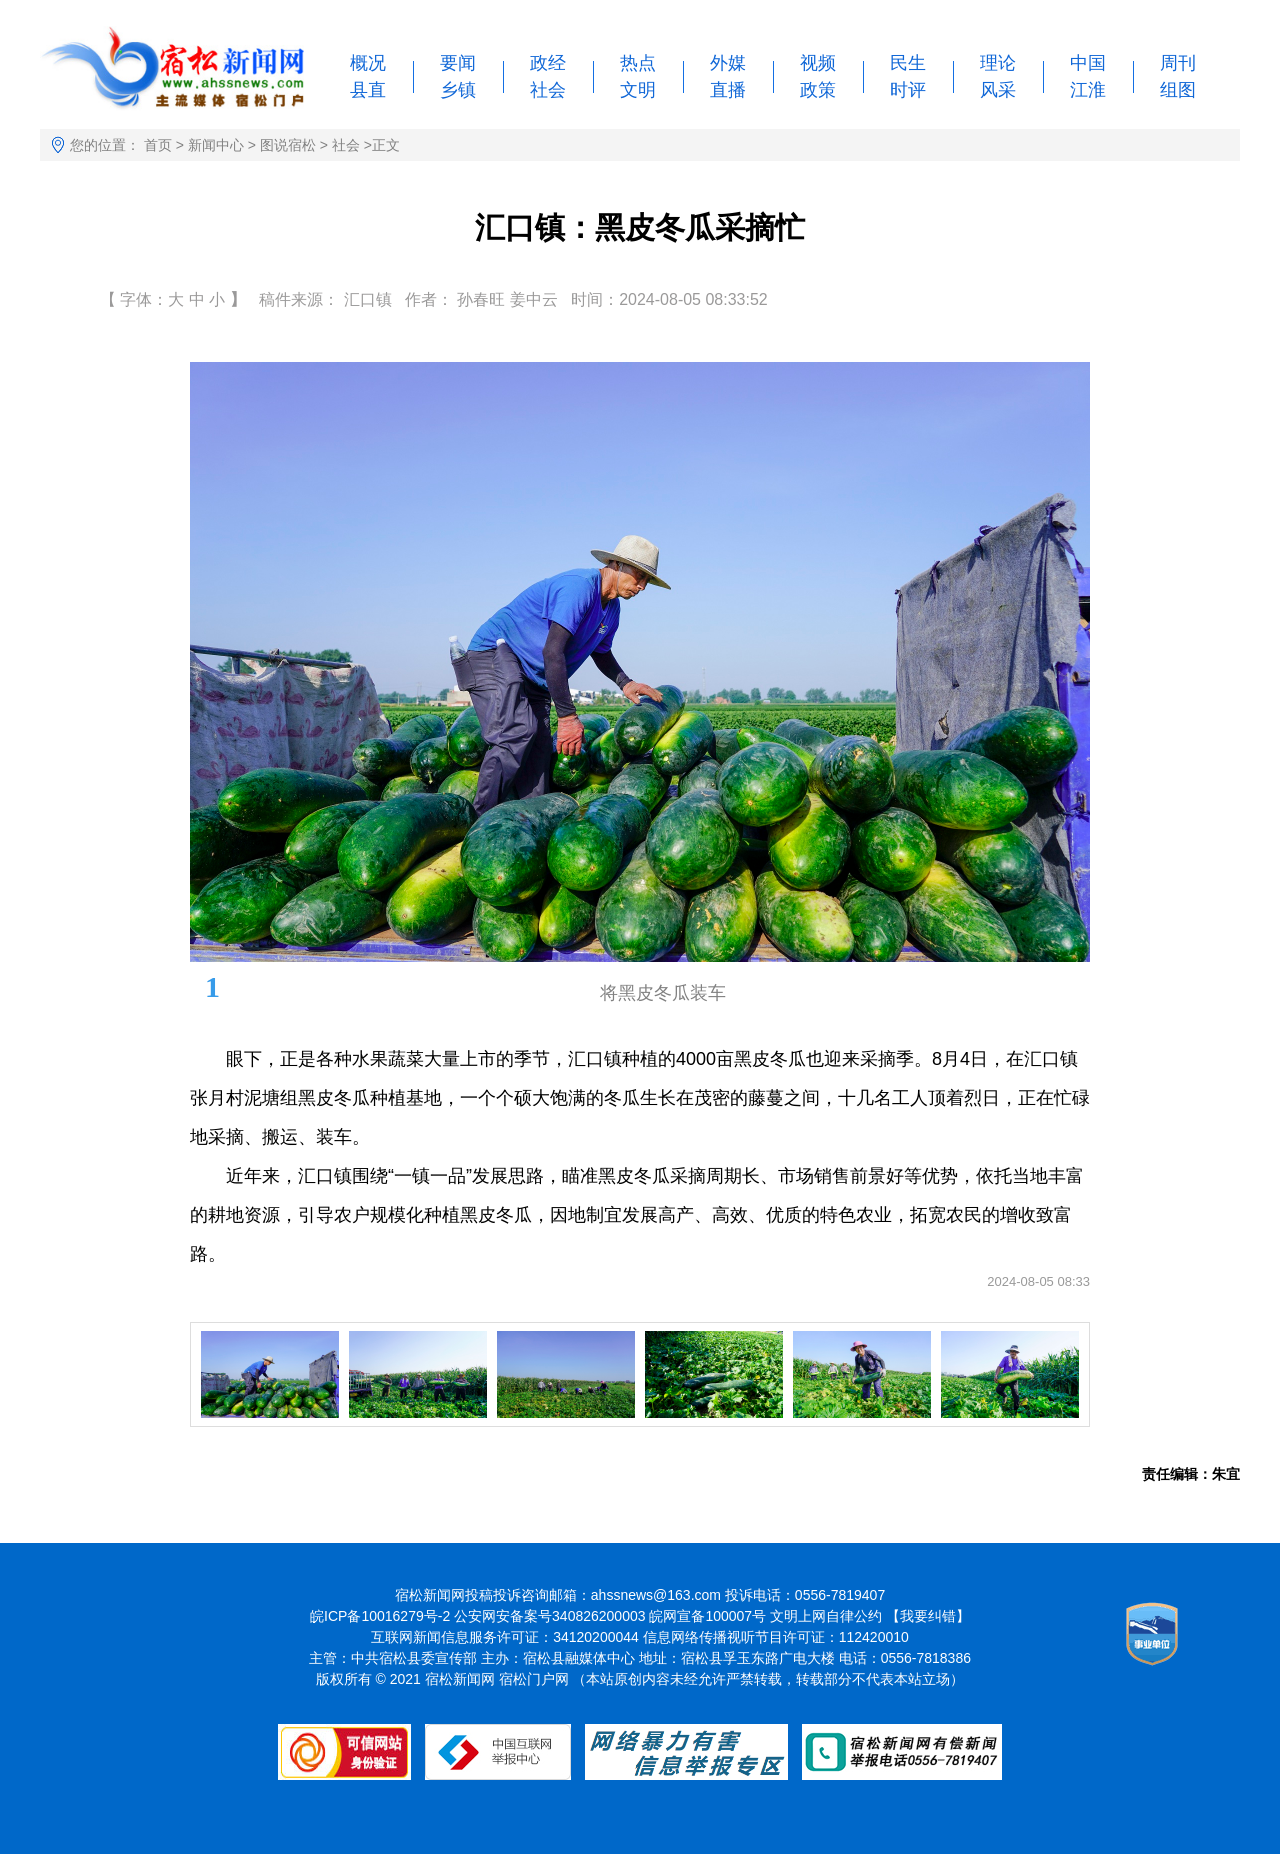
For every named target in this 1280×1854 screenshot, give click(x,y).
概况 (368, 63)
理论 (998, 63)
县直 (368, 90)
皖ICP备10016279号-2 (380, 1616)
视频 (818, 63)
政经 (548, 63)
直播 (728, 90)
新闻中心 (216, 145)
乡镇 (458, 90)
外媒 (728, 63)
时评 (908, 90)
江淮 (1088, 90)
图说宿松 (288, 145)
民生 (908, 63)
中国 (1088, 63)
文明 (638, 90)
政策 (818, 90)
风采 (998, 90)
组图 (1178, 90)
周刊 (1178, 63)
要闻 (458, 63)
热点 (638, 63)
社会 (548, 90)
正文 (386, 145)
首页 (158, 145)
